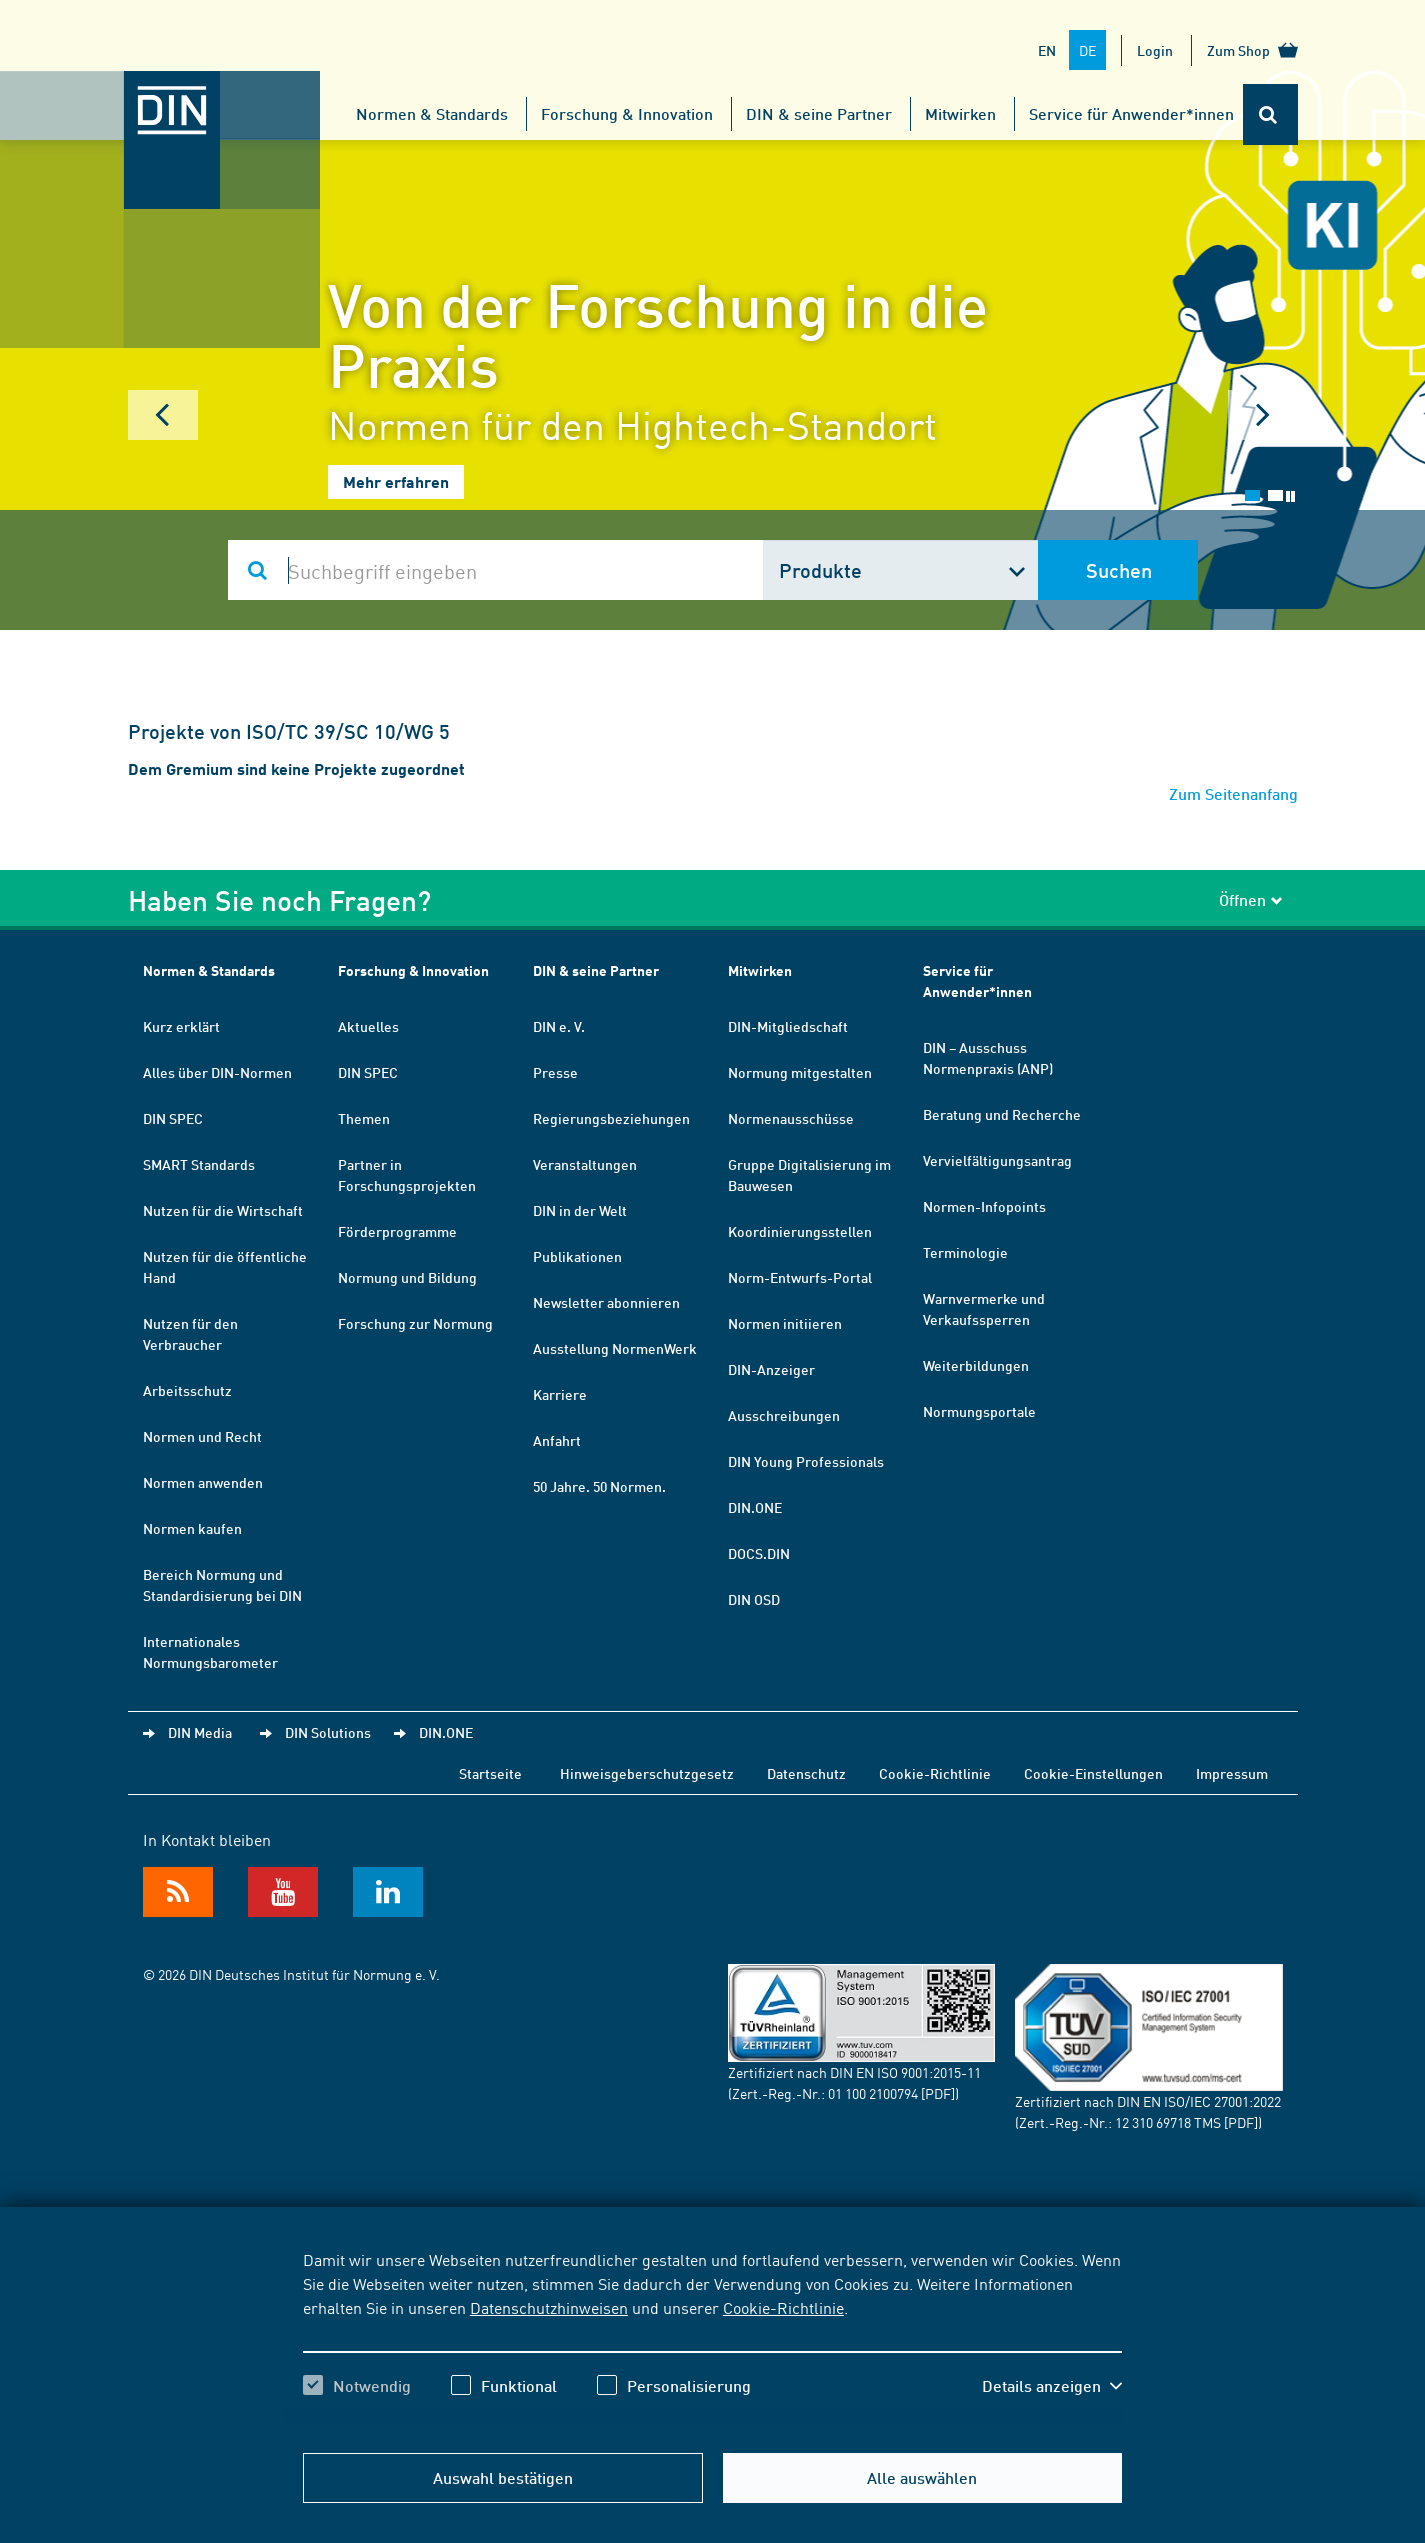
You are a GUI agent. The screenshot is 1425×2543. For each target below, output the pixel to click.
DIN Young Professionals (806, 1461)
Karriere (560, 1394)
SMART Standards (199, 1164)
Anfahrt (557, 1440)
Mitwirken (960, 113)
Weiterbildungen (976, 1365)
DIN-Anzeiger (771, 1369)
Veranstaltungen (585, 1164)
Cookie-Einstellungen (1093, 1773)
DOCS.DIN (759, 1553)
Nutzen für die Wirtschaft (223, 1210)
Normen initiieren (785, 1323)
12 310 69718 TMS (1168, 2122)
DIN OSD (754, 1599)
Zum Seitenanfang (1233, 793)
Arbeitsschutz (187, 1390)
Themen (364, 1118)
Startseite (490, 1773)
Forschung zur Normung (415, 1323)
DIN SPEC (173, 1118)
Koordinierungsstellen (800, 1231)
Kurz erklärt (181, 1026)
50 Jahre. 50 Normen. (599, 1486)
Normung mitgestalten (800, 1072)
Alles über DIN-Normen (217, 1072)
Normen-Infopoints (984, 1206)
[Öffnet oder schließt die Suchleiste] (1270, 114)
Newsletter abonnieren (606, 1302)
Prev (163, 415)
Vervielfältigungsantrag (997, 1160)
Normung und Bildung (407, 1277)
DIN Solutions (328, 1732)
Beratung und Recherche (1002, 1114)
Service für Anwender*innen (1131, 113)
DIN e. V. (559, 1026)
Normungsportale (979, 1411)
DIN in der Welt (580, 1210)
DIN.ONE (755, 1507)
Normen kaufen (192, 1528)
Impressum (1232, 1773)
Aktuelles (368, 1026)
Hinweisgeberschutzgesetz (647, 1773)
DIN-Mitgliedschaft (788, 1026)
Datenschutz (806, 1773)
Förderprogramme (397, 1231)
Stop (1290, 496)
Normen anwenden (203, 1482)
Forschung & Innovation (627, 113)
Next (1263, 415)
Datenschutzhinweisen (549, 2307)
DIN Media (200, 1732)
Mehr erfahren (396, 481)
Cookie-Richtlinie (783, 2307)
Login (1155, 50)
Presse (555, 1072)
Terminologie (965, 1252)
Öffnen (1251, 899)
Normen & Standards (432, 113)
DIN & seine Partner (819, 113)
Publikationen (577, 1256)
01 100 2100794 (873, 2093)
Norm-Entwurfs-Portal (800, 1277)
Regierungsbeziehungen (611, 1118)
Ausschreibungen (784, 1415)
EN (1047, 50)
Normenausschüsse (791, 1118)
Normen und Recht (202, 1436)
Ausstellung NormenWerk (615, 1348)
